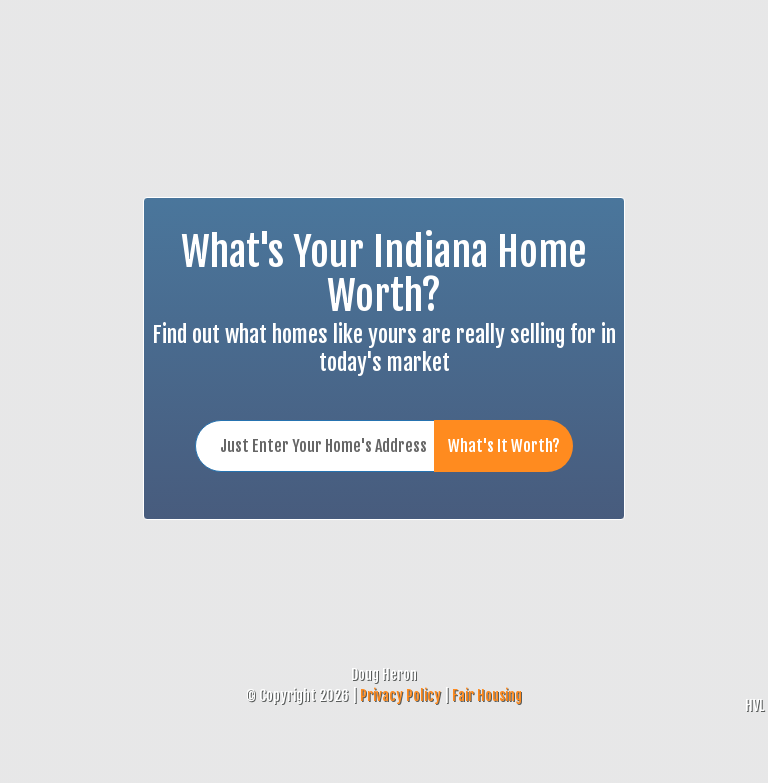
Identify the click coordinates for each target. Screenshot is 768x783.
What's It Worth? (504, 446)
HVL (754, 705)
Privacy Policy (400, 695)
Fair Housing (487, 695)
